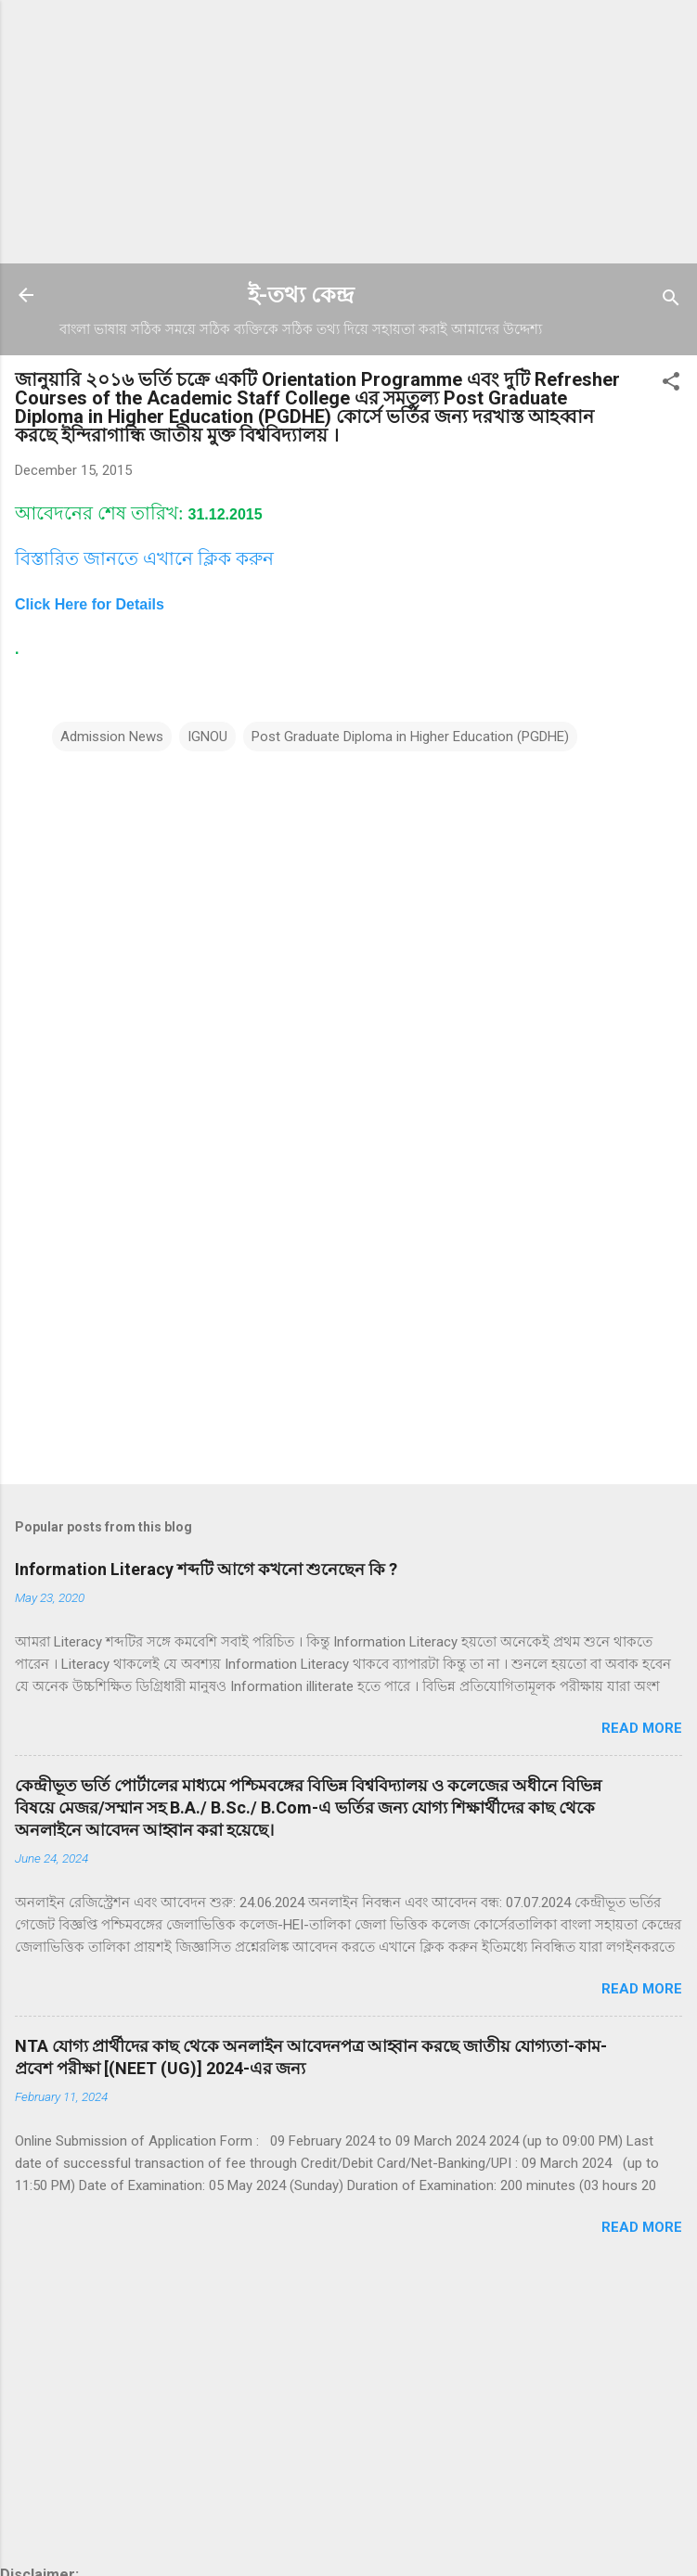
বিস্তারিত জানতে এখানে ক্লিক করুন (144, 558)
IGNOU (207, 736)
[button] (671, 384)
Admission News (111, 736)
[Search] (671, 301)
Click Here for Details (89, 604)
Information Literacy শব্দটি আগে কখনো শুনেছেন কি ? (206, 1569)
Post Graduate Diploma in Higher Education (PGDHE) (410, 736)
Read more (641, 1728)
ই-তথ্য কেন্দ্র (301, 295)
